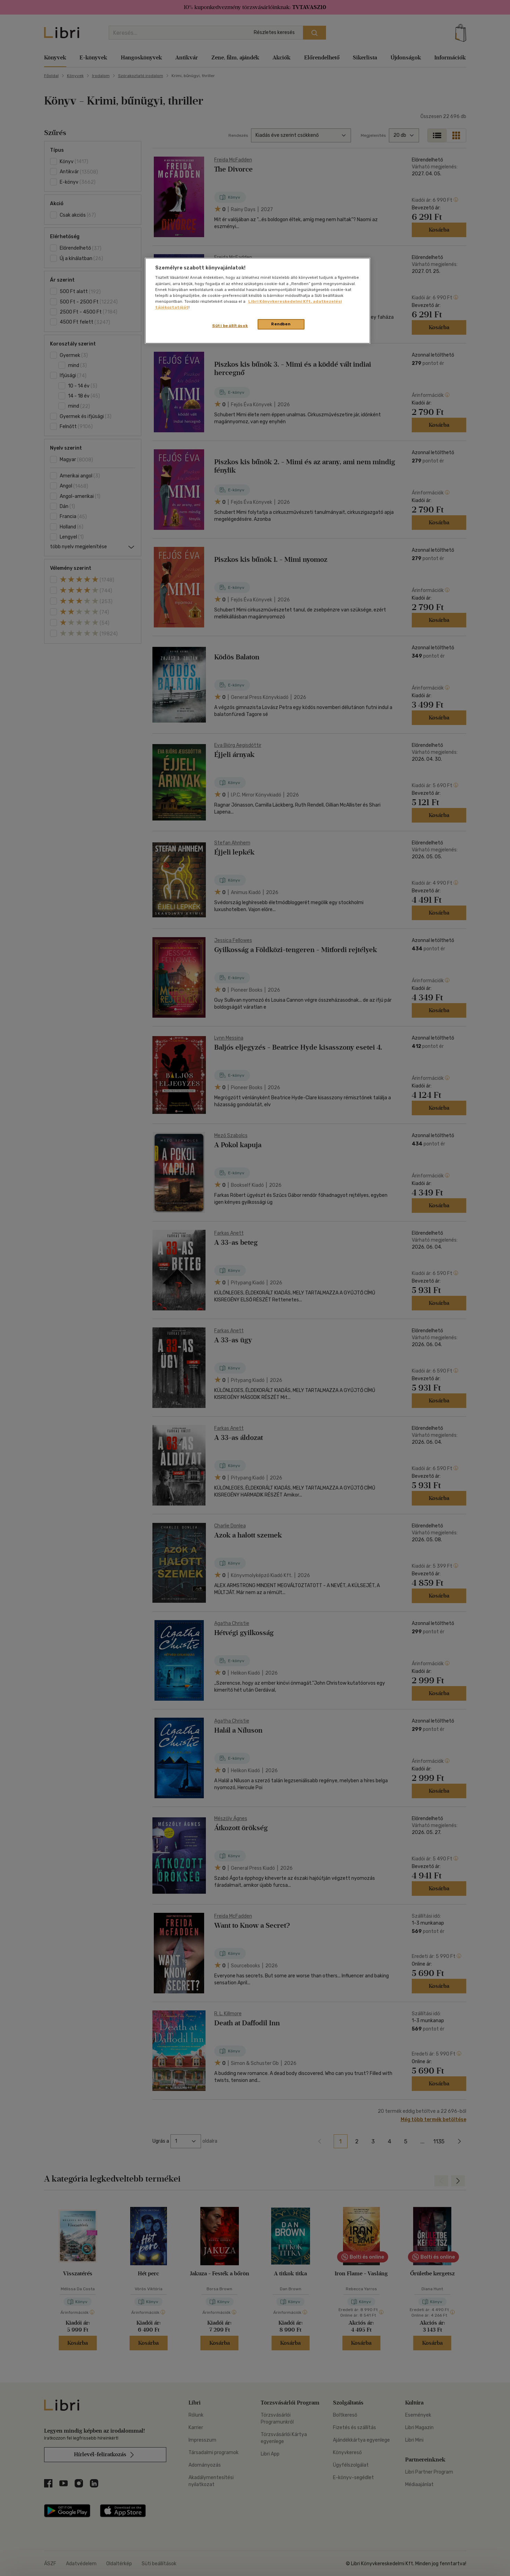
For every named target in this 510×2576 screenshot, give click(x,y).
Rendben (281, 324)
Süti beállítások (230, 325)
